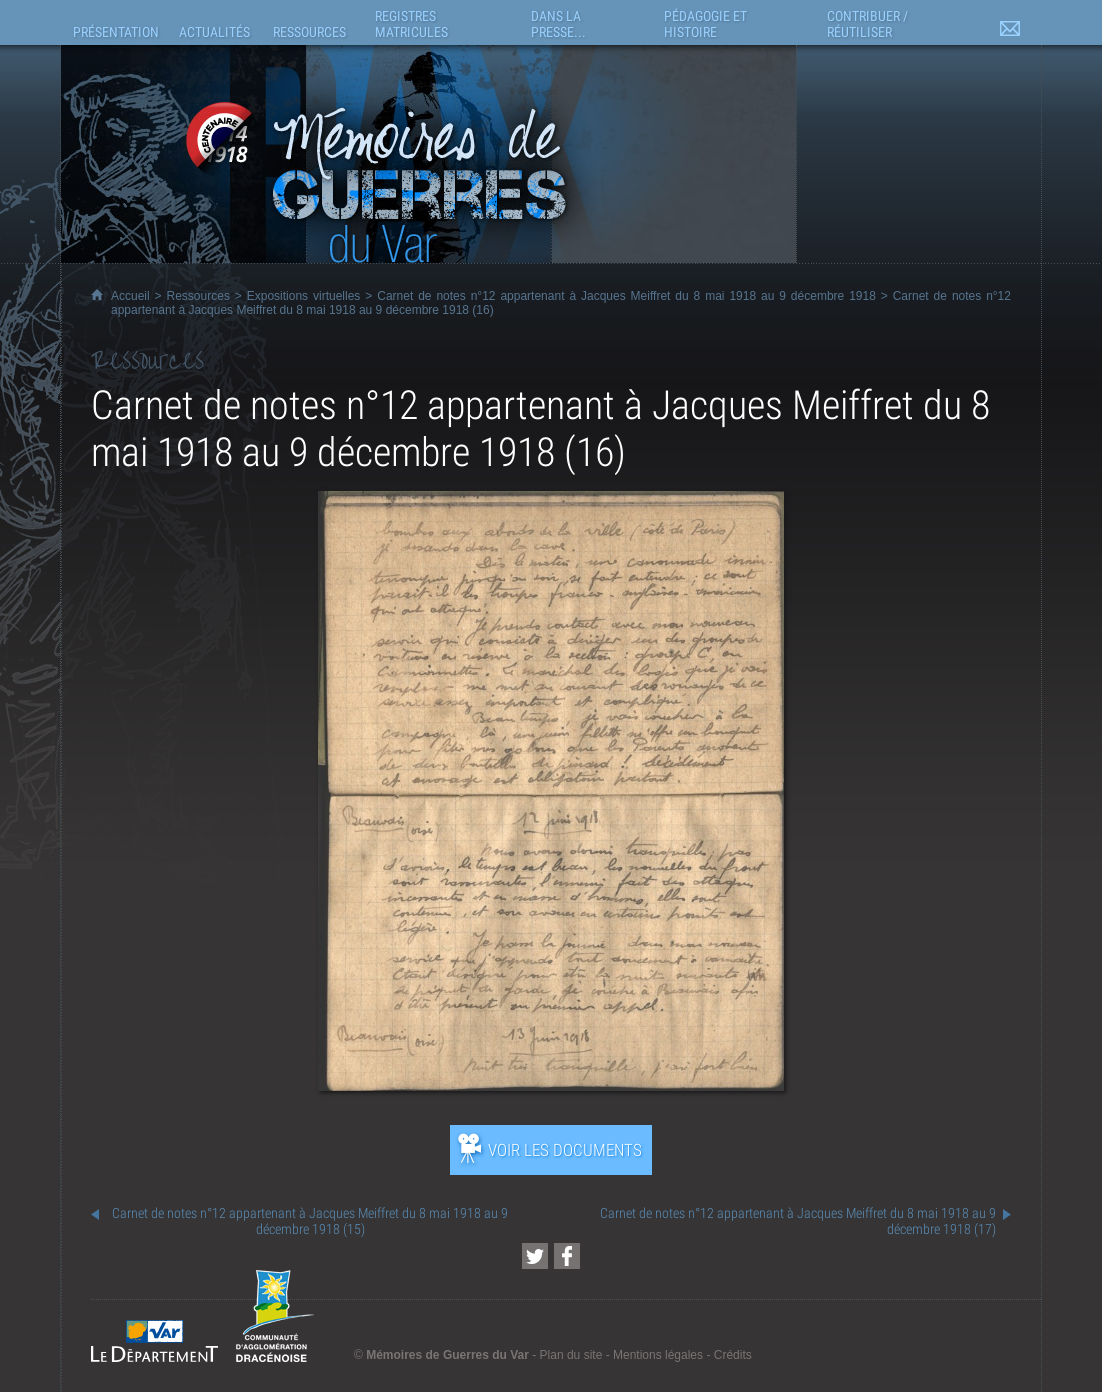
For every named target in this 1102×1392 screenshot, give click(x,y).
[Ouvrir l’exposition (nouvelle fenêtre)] (551, 1085)
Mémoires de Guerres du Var (447, 1355)
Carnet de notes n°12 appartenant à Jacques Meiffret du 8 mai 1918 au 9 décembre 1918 (626, 296)
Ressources (198, 296)
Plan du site (571, 1355)
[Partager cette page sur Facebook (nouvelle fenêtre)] (567, 1256)
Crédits (733, 1355)
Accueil (130, 296)
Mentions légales (658, 1355)
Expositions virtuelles (304, 296)
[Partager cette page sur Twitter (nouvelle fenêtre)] (535, 1256)
